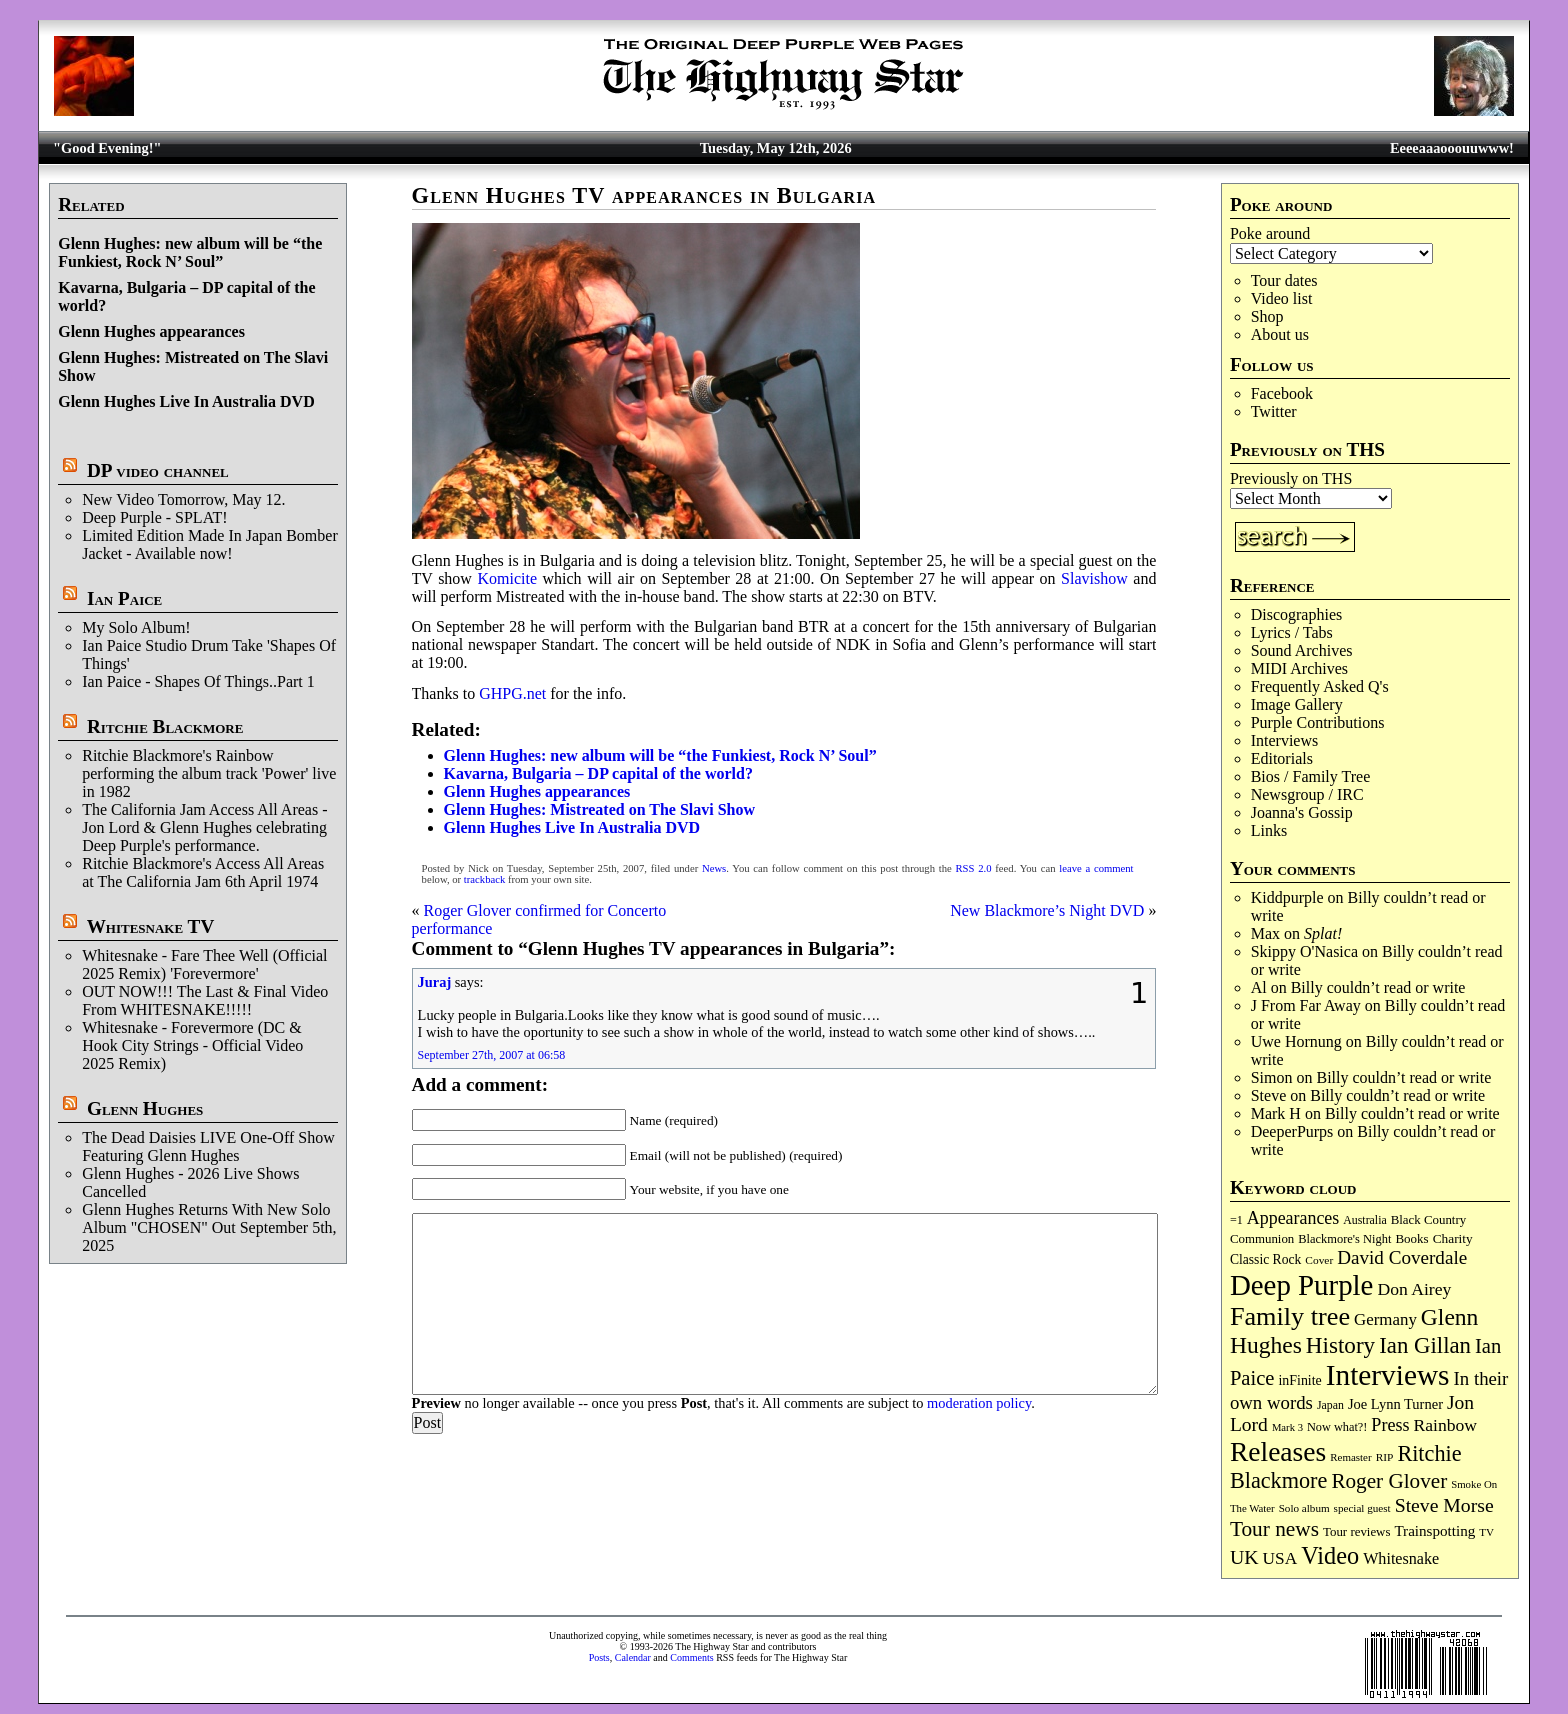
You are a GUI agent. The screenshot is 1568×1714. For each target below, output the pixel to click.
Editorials (1282, 758)
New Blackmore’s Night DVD (1047, 910)
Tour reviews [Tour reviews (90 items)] (1356, 1532)
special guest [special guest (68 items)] (1362, 1508)
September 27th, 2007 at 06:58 (492, 1055)
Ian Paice (124, 598)
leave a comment (1096, 868)
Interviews (1285, 740)
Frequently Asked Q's (1320, 686)
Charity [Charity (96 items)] (1453, 1238)
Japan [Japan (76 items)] (1330, 1405)
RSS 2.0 (974, 868)
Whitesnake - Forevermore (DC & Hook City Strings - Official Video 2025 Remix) (192, 1045)
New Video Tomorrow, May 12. (183, 499)
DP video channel (158, 470)
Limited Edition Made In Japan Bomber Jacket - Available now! (210, 544)
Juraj (435, 982)
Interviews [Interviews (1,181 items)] (1388, 1375)
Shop (1267, 316)
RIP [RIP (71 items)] (1385, 1457)
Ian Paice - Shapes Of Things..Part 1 (198, 681)
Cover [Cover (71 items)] (1319, 1260)
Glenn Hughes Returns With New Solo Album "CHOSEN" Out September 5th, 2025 (209, 1227)
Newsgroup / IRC (1307, 794)
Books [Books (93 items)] (1411, 1238)
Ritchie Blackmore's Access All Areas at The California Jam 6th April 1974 (203, 872)
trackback (484, 879)
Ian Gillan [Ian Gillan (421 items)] (1425, 1345)
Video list (1282, 298)
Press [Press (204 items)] (1390, 1425)
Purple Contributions (1318, 722)
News (714, 868)
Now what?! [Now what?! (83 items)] (1337, 1427)
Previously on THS (1291, 478)
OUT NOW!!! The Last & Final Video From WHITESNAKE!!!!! (205, 1000)
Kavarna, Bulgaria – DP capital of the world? (598, 773)
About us (1280, 334)
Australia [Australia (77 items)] (1364, 1220)
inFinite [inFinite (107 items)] (1299, 1380)
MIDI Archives (1299, 668)
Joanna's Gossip (1302, 812)
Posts (599, 1657)
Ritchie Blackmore (165, 726)
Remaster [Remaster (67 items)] (1350, 1457)
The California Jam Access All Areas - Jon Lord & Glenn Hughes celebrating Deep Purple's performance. (204, 827)
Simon (1272, 1077)
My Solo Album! (136, 627)
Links (1269, 830)
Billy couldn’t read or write (1378, 987)
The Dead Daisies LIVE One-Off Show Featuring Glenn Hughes (208, 1146)
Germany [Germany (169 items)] (1385, 1319)
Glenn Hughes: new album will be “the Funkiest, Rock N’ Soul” (190, 252)
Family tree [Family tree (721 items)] (1290, 1316)
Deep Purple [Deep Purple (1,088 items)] (1302, 1285)
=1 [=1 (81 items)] (1236, 1220)
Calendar (633, 1657)
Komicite (507, 578)
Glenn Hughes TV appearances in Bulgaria (644, 195)
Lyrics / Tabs (1292, 632)
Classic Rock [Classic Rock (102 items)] (1265, 1259)
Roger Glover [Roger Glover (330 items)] (1389, 1481)
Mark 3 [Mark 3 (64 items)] (1287, 1427)
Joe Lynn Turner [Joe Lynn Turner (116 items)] (1395, 1404)
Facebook (1282, 393)
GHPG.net (512, 693)
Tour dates (1284, 280)
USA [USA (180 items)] (1280, 1558)
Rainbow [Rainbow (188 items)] (1445, 1425)
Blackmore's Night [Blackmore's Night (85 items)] (1344, 1239)
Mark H (1276, 1113)
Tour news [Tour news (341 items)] (1274, 1529)
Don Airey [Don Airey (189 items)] (1414, 1289)
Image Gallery (1297, 704)
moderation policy (979, 1403)
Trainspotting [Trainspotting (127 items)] (1434, 1531)
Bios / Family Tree (1311, 776)
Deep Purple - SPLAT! (154, 517)
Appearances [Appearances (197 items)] (1293, 1218)
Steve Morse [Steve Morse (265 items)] (1444, 1505)
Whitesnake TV (151, 926)
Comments (691, 1657)
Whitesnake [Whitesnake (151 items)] (1401, 1558)
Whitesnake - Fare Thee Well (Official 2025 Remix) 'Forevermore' (204, 964)
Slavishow (1094, 578)
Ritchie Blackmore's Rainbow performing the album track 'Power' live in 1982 (209, 773)
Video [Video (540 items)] (1330, 1555)
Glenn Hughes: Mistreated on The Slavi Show (599, 809)
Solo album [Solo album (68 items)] (1304, 1508)
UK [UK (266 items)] (1244, 1557)
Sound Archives (1302, 650)
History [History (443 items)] (1340, 1345)
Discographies (1297, 614)
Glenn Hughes (145, 1108)
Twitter (1274, 411)
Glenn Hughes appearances (151, 331)
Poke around (1270, 233)
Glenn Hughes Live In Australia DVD (186, 401)
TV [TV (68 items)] (1486, 1532)
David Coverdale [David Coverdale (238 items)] (1402, 1257)
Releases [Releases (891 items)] (1278, 1451)
